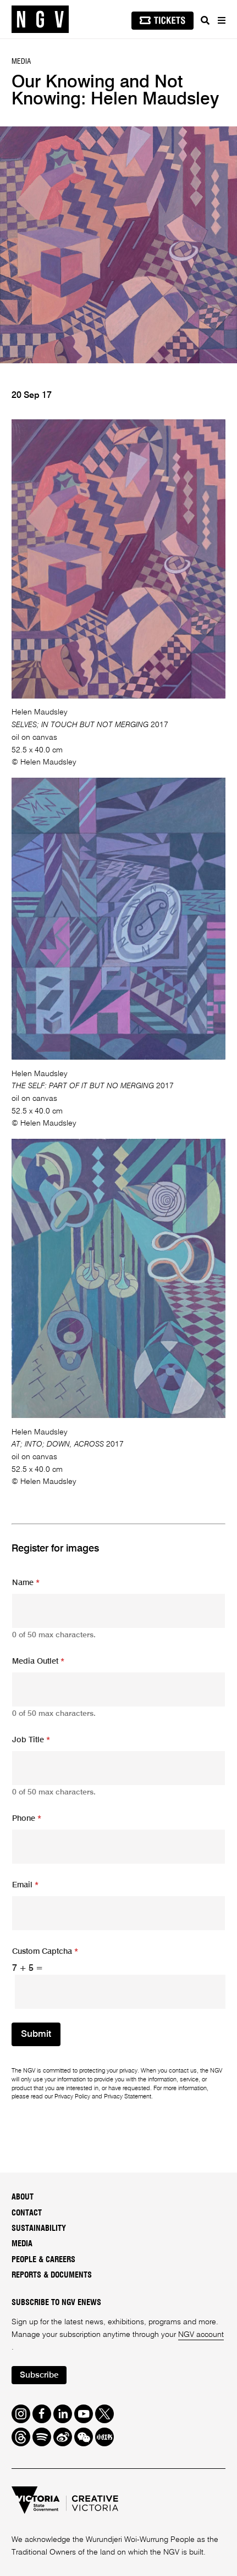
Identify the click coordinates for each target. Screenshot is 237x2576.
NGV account (201, 2335)
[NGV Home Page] (40, 19)
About (23, 2197)
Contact (27, 2213)
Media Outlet (38, 1661)
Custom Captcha (45, 1951)
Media (22, 2244)
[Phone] (118, 1847)
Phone (26, 1818)
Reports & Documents (52, 2275)
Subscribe (39, 2375)
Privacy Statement (127, 2096)
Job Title (31, 1740)
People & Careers (43, 2260)
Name (26, 1583)
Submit (36, 2034)
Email (25, 1885)
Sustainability (39, 2228)
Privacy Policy (72, 2096)
